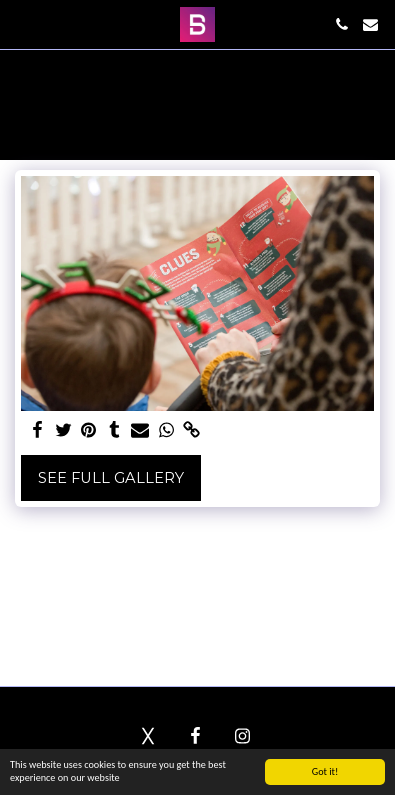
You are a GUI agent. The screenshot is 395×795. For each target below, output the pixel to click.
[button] (22, 24)
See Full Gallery (111, 478)
